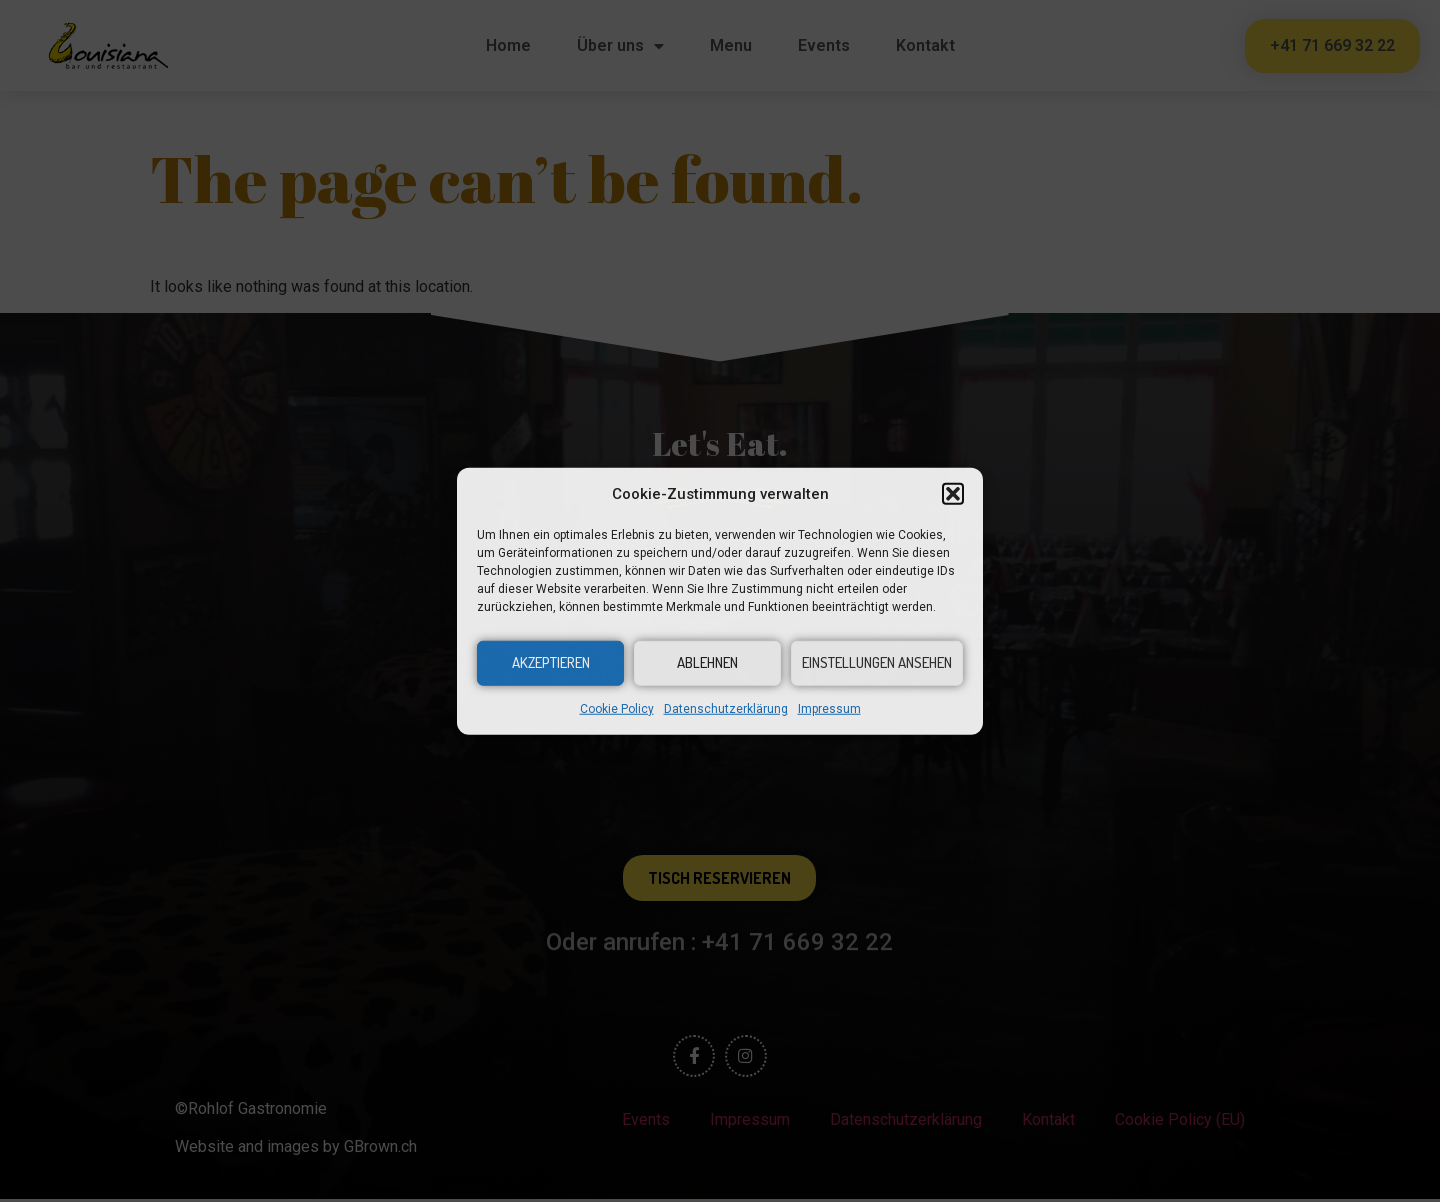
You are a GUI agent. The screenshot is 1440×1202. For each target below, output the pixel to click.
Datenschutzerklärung (726, 708)
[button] (953, 494)
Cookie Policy (617, 708)
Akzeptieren (551, 662)
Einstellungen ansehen (877, 662)
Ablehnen (707, 662)
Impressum (829, 708)
